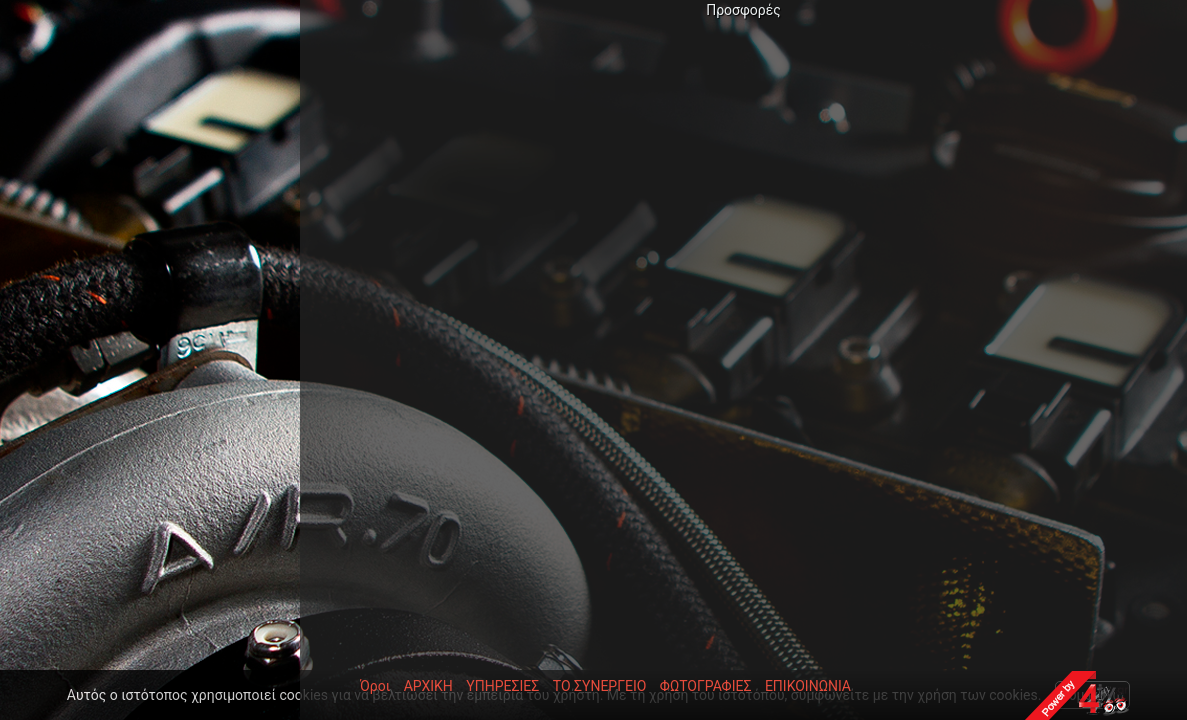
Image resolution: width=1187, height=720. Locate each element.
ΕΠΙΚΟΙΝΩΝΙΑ (808, 686)
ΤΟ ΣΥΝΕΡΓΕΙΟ (600, 686)
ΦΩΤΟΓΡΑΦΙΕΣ (706, 686)
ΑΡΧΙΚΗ (428, 686)
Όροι (375, 686)
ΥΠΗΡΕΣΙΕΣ (502, 686)
